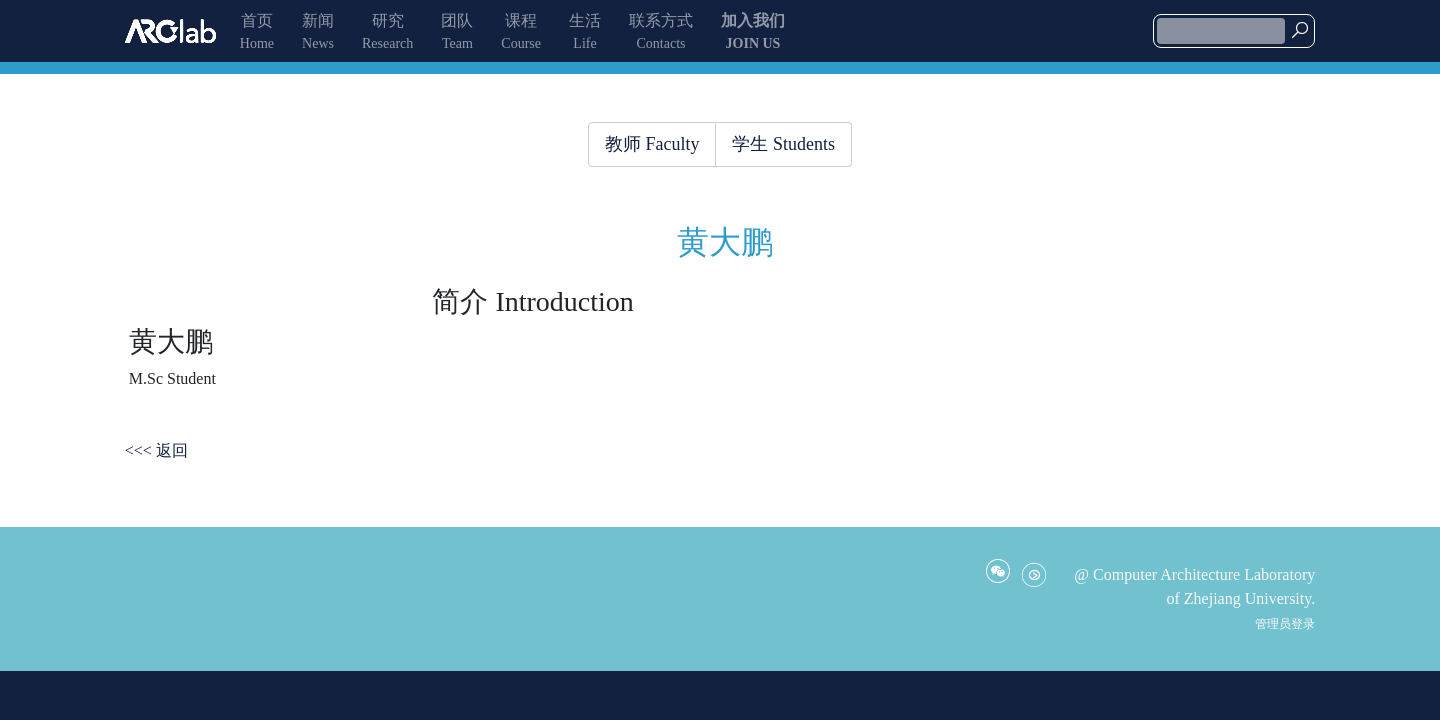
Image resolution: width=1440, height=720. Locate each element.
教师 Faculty (652, 144)
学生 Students (783, 144)
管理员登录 (1285, 624)
